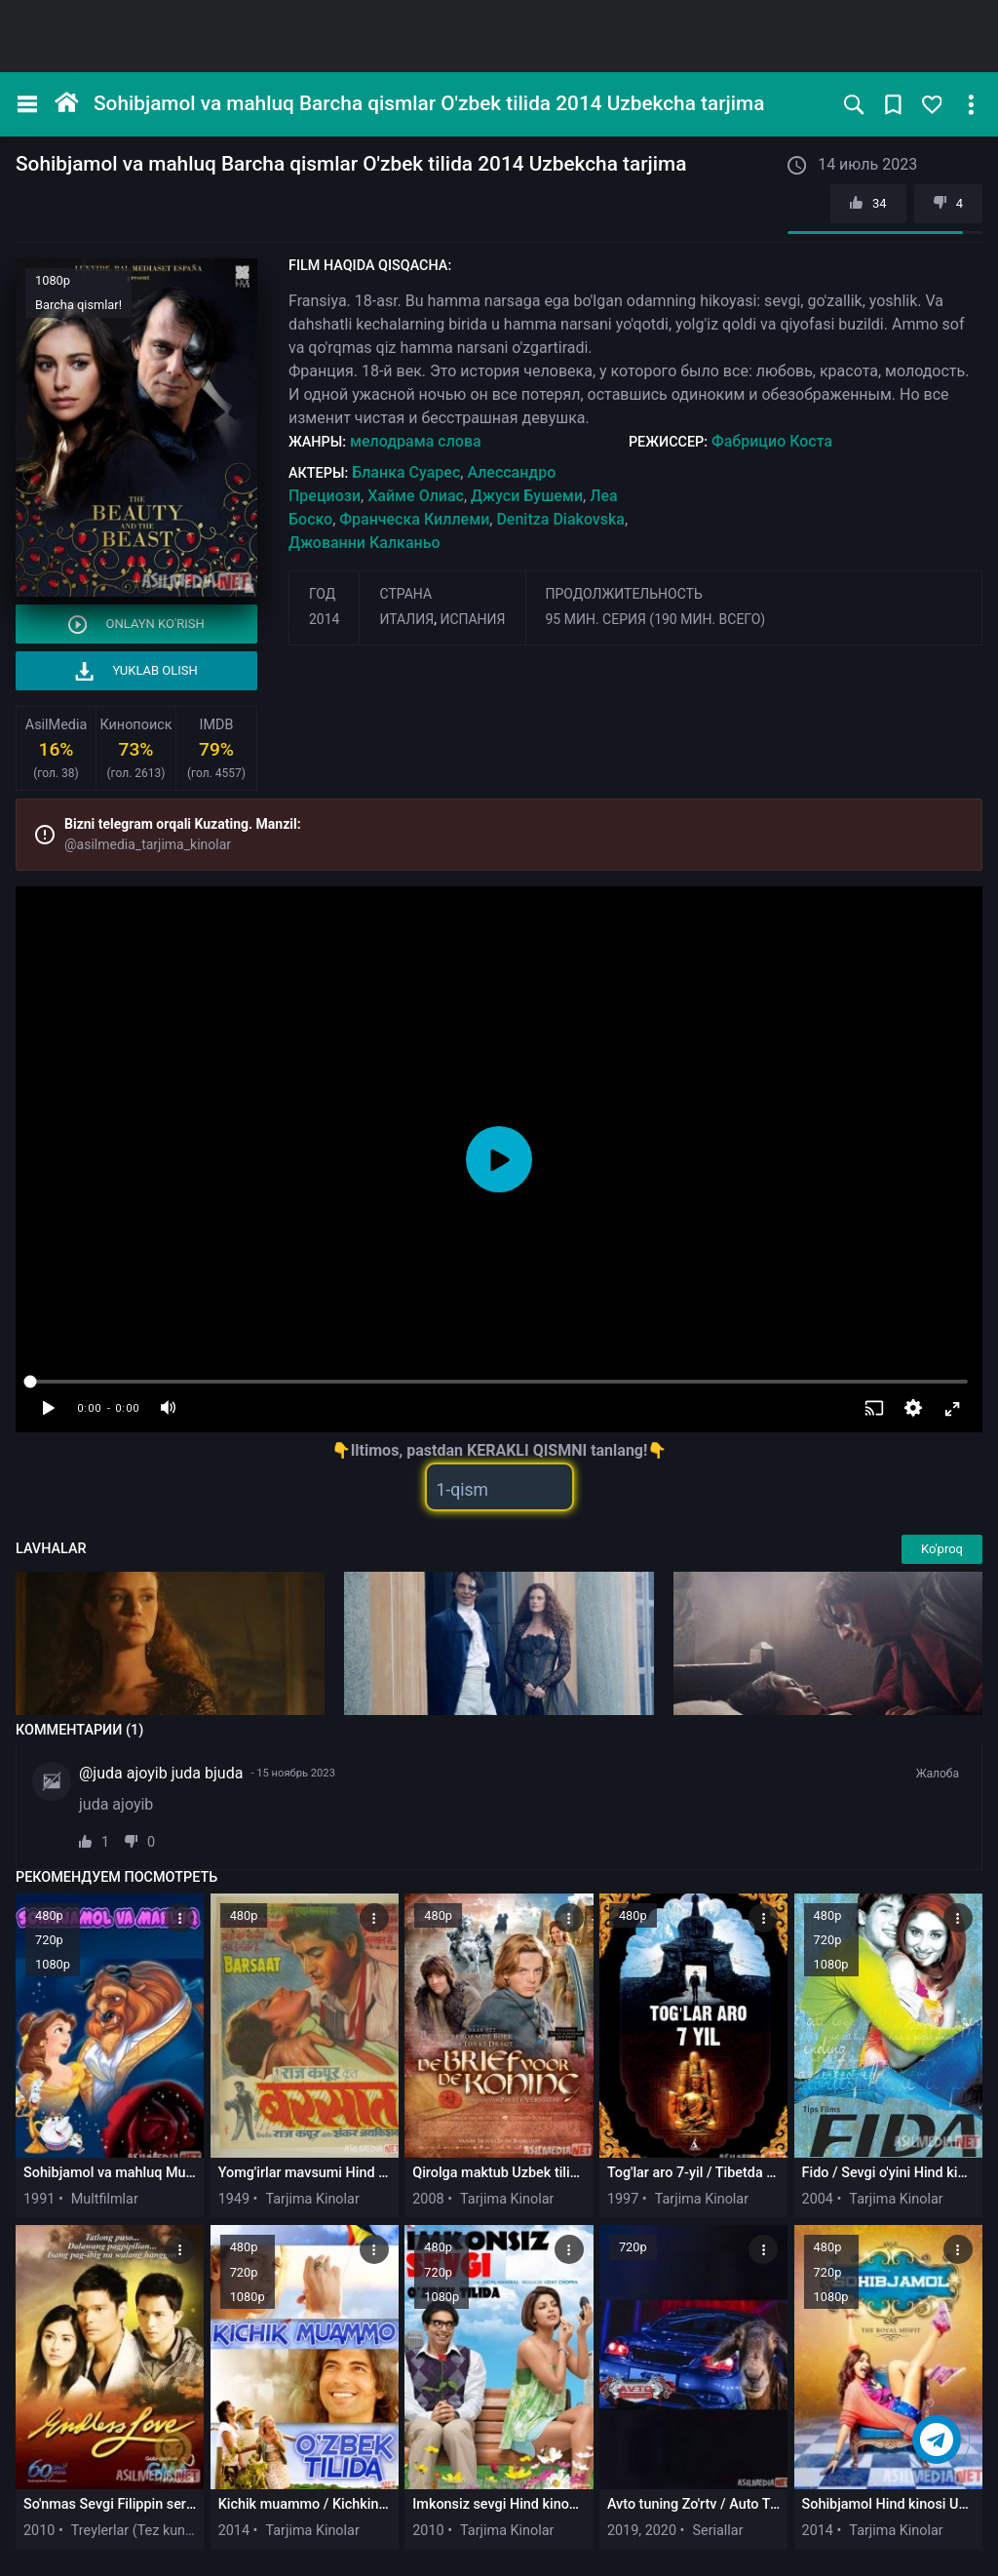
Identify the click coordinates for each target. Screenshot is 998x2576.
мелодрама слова (415, 441)
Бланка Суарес (406, 472)
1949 (234, 2199)
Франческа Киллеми (414, 519)
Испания (472, 619)
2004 (817, 2199)
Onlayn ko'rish (136, 624)
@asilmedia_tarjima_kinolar (147, 844)
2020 (660, 2530)
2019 (622, 2530)
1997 (622, 2199)
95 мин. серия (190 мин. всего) (656, 619)
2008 (427, 2199)
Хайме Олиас (415, 496)
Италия (406, 619)
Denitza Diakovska (560, 519)
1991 (39, 2199)
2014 (324, 619)
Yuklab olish (136, 671)
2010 (39, 2530)
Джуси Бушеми (527, 496)
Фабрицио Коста (771, 441)
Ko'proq (942, 1549)
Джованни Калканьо (364, 542)
